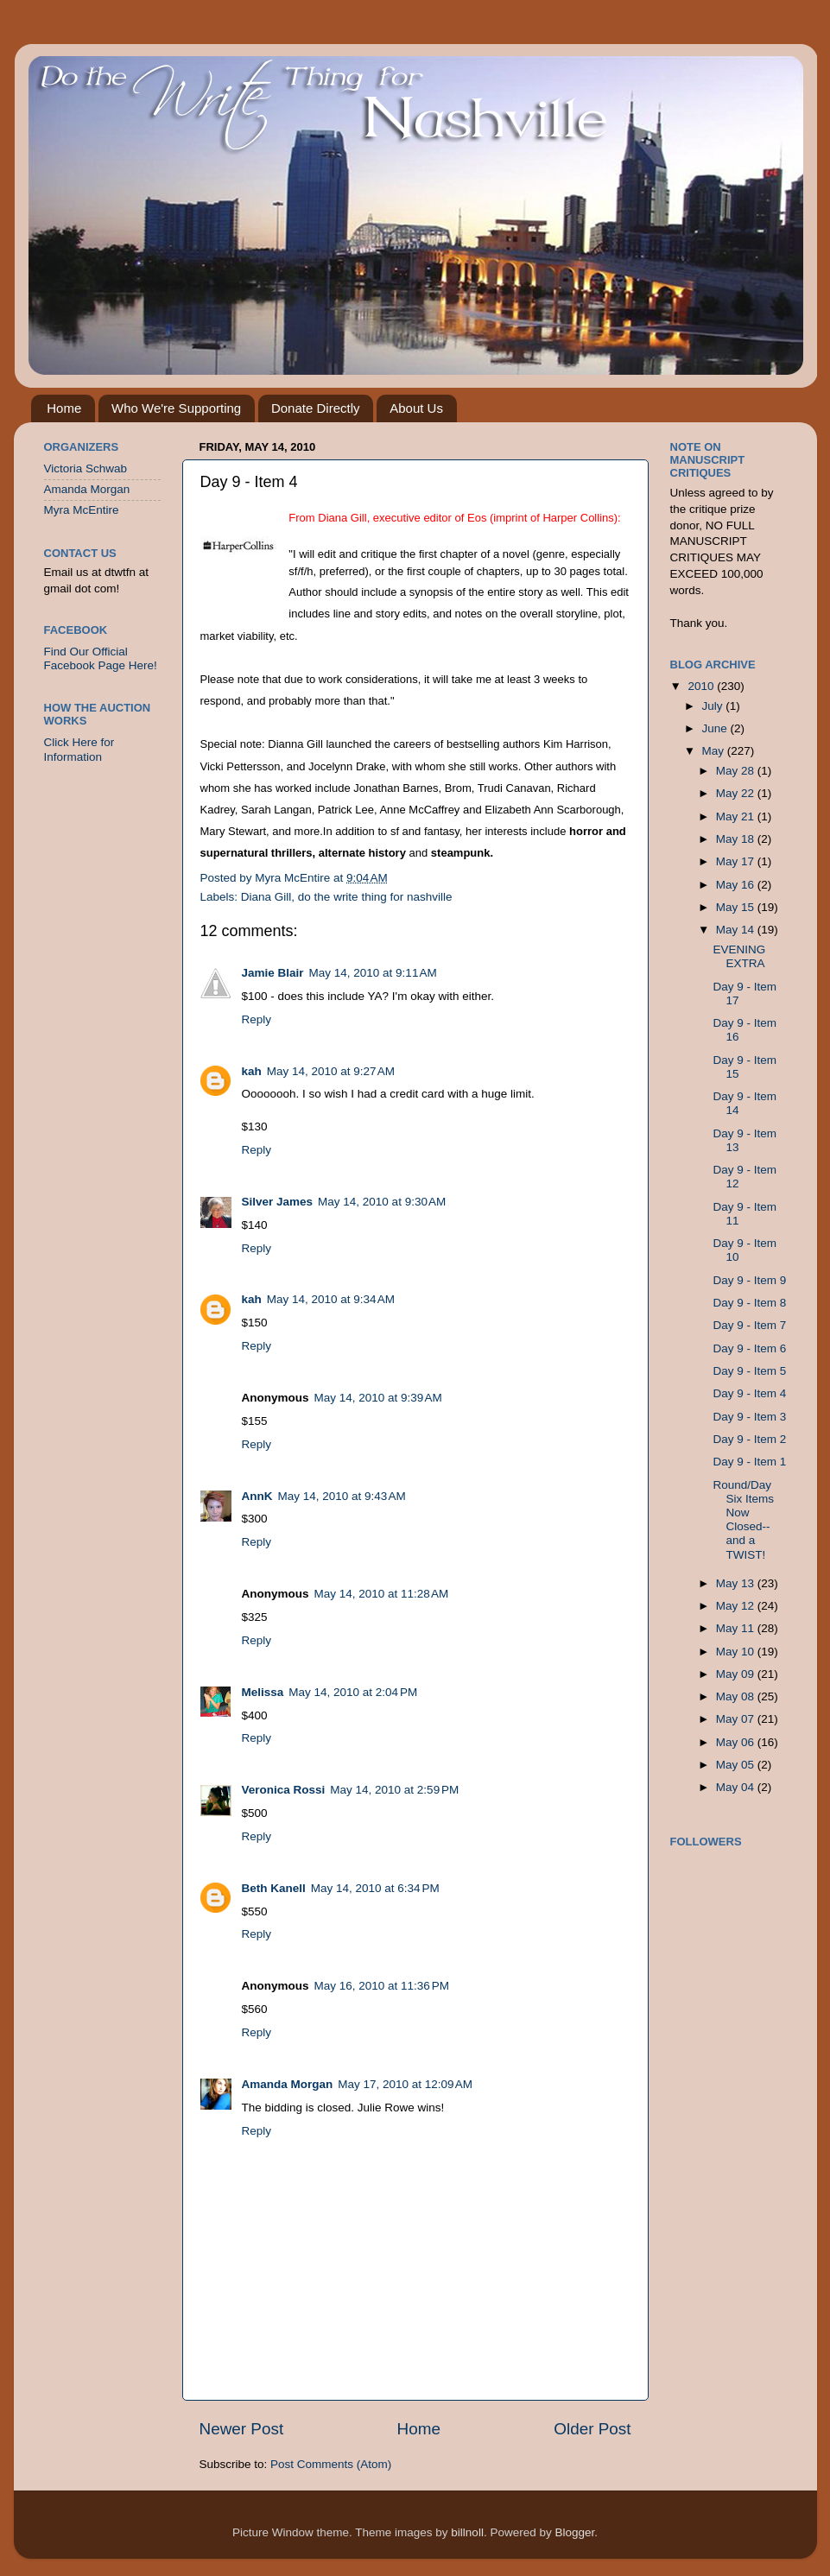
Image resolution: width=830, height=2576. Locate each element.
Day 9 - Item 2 (749, 1439)
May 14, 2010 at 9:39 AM (378, 1397)
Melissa (263, 1692)
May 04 (736, 1787)
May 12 (736, 1605)
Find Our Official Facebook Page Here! (100, 658)
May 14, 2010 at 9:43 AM (342, 1496)
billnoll (467, 2532)
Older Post (592, 2429)
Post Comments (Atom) (330, 2464)
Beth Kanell (274, 1888)
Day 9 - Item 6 (749, 1348)
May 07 (736, 1718)
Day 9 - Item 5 (749, 1370)
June (716, 728)
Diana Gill (266, 896)
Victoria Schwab (86, 468)
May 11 (736, 1628)
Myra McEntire (81, 509)
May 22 (736, 793)
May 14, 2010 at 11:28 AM (381, 1593)
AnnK (257, 1496)
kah (252, 1071)
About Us (416, 408)
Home (64, 408)
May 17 (736, 861)
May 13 (736, 1583)
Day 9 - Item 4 (749, 1393)
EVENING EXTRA (739, 956)
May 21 (736, 816)
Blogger (574, 2532)
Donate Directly (315, 408)
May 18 (736, 838)
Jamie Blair (273, 972)
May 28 (736, 770)
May (714, 750)
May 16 (736, 884)
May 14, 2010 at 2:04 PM (352, 1692)
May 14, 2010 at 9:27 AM (331, 1071)
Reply (257, 1019)
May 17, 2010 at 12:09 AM (405, 2084)
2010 (702, 686)
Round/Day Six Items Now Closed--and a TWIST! (743, 1519)
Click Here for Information (79, 749)
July (714, 705)
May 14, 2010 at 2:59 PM (394, 1789)
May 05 (736, 1764)
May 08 (736, 1696)
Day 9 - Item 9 (749, 1280)
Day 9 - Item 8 (749, 1302)
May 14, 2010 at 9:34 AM (331, 1299)
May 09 (736, 1674)
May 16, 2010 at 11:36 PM (381, 1985)
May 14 (736, 929)
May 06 (736, 1742)
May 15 (736, 907)
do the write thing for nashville (375, 896)
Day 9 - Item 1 (749, 1461)
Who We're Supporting (176, 408)
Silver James (278, 1201)
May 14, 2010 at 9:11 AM (373, 972)
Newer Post (242, 2429)
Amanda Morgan (287, 2084)
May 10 (736, 1651)
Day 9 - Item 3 (749, 1416)
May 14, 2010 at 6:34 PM (375, 1888)
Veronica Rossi (284, 1789)
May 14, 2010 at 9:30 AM (382, 1201)
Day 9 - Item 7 (749, 1325)
